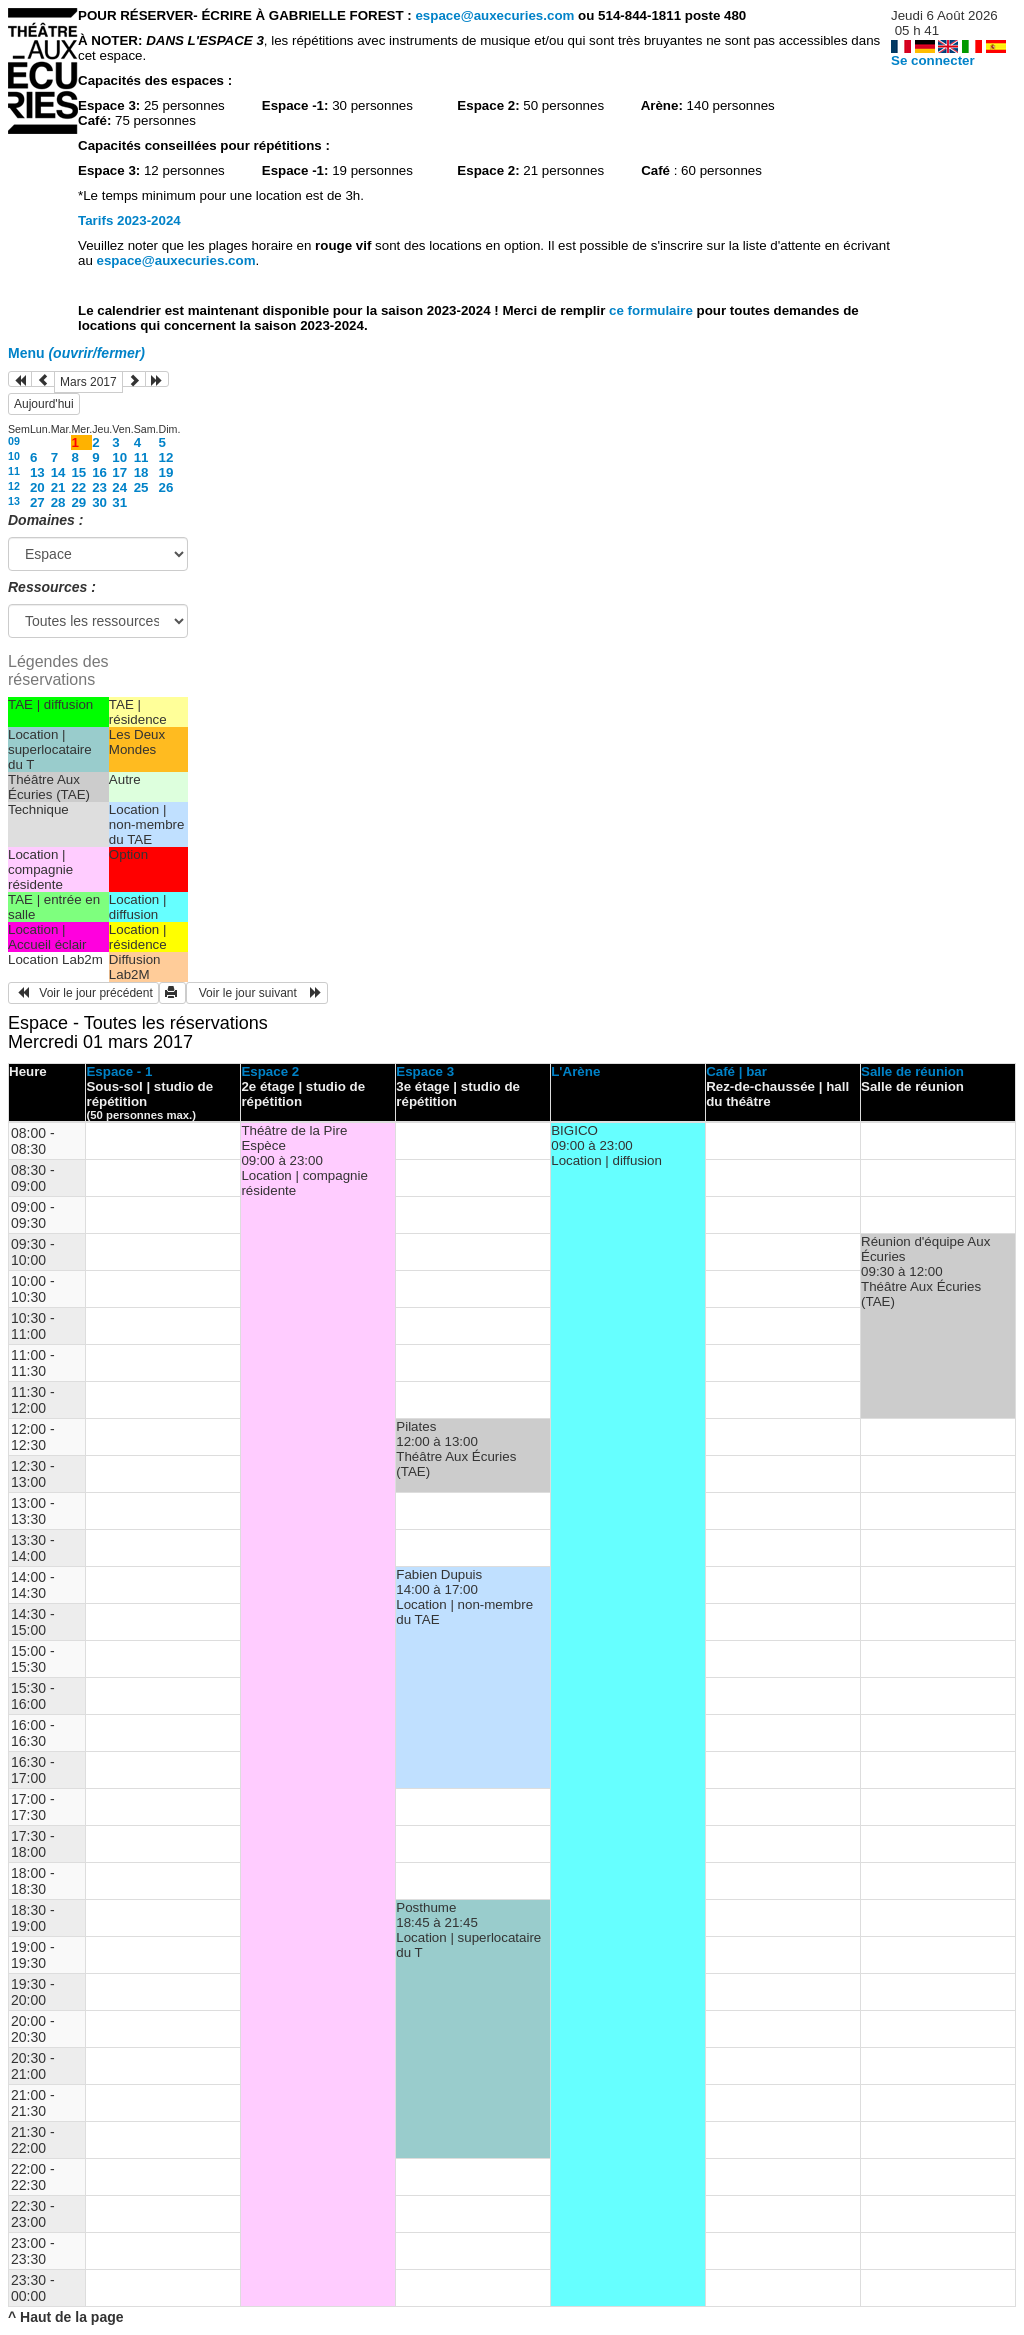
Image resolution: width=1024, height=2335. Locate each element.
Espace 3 (425, 1071)
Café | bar (736, 1071)
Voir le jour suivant (257, 993)
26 (166, 487)
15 (78, 472)
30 (99, 502)
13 (37, 472)
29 (78, 502)
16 (99, 472)
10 (14, 456)
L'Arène (575, 1071)
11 (141, 457)
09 (14, 441)
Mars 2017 (88, 382)
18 (141, 472)
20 (37, 487)
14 (58, 472)
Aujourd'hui (44, 404)
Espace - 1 (119, 1071)
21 (58, 487)
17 (119, 472)
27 (37, 502)
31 (119, 502)
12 (166, 457)
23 (99, 487)
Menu (76, 353)
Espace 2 (270, 1071)
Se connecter (933, 60)
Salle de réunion (912, 1071)
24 (119, 487)
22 (78, 487)
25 (141, 487)
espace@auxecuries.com (494, 15)
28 (58, 502)
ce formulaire (652, 310)
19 (166, 472)
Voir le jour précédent (83, 993)
